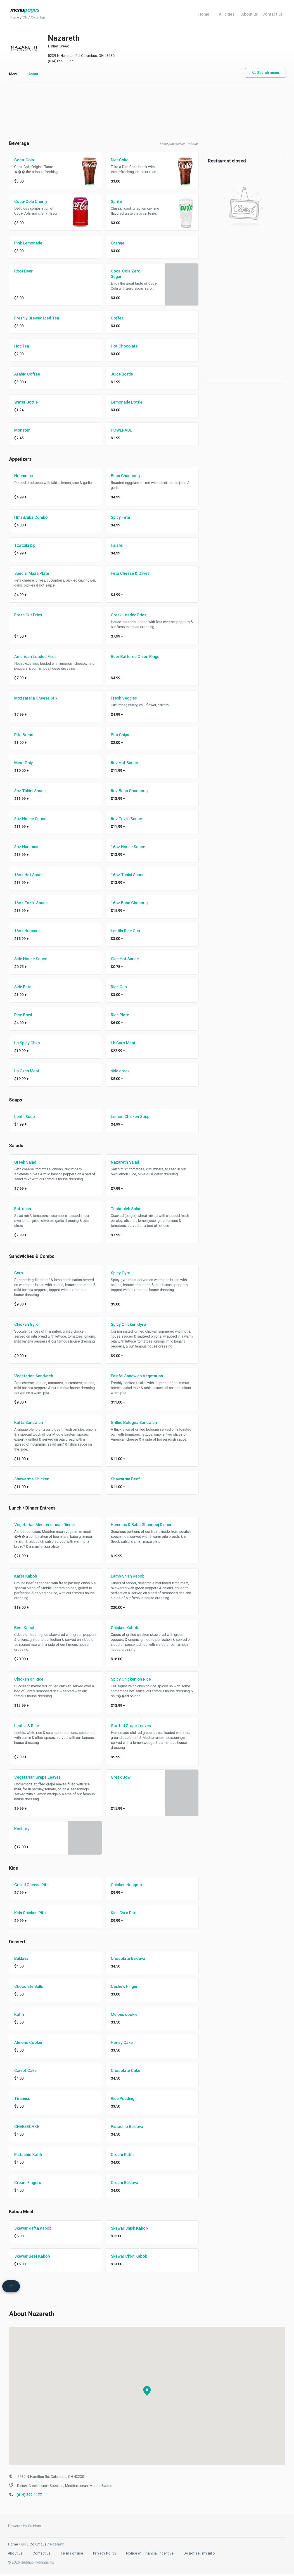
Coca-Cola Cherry (30, 201)
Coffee (117, 318)
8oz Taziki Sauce (126, 818)
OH (23, 2544)
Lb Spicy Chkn (27, 1042)
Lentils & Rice (26, 1725)
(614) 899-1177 (60, 61)
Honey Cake (122, 2042)
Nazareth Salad (125, 1162)
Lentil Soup (24, 1116)
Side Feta (22, 986)
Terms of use (72, 2553)
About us (16, 2553)
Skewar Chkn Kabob (129, 2256)
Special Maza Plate (31, 573)
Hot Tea (21, 346)
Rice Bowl (23, 1014)
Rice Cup (119, 986)
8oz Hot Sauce (124, 762)
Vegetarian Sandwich (33, 1376)
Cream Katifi (122, 2154)
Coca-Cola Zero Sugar (125, 274)
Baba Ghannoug (125, 475)
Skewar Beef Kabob (32, 2256)
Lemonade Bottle (126, 402)
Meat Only (23, 762)
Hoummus (23, 475)
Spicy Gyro (120, 1272)
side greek (120, 1070)
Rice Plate (120, 1014)
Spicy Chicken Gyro (128, 1324)
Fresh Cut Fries (28, 615)
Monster (22, 430)
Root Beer (23, 271)
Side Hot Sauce (125, 958)
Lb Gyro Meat (123, 1042)
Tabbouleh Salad (126, 1208)
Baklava (21, 1958)
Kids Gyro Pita (123, 1912)
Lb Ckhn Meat (26, 1070)
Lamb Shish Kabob (128, 1576)
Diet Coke (119, 159)
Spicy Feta (120, 517)
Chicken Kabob (124, 1627)
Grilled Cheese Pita (31, 1884)
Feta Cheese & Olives (130, 573)
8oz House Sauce (30, 818)
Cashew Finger (124, 1986)
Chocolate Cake (125, 2070)
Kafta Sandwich (28, 1422)
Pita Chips (120, 734)
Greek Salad (25, 1162)
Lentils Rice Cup (125, 930)
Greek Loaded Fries (128, 615)
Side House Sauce (30, 958)
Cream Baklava (124, 2182)
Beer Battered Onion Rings (135, 656)
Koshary (21, 1828)
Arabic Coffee (27, 374)
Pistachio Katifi (28, 2154)
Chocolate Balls (28, 1986)
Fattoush (22, 1208)
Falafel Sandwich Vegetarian (137, 1376)
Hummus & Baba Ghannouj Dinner (141, 1524)
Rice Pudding (122, 2098)
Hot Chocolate (124, 346)
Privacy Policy (105, 2553)
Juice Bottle (122, 374)
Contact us (42, 2553)
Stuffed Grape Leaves (131, 1725)
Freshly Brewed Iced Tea (36, 318)
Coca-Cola (24, 159)
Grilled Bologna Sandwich (134, 1422)
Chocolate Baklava (128, 1958)
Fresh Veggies (124, 698)
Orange (117, 243)
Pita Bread (23, 734)
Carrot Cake (25, 2070)
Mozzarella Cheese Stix (35, 698)
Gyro (18, 1272)
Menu (13, 74)
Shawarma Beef (125, 1479)
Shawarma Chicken (31, 1479)
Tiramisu (22, 2098)
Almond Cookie (28, 2042)
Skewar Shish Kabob (129, 2228)
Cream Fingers (27, 2182)
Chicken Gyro (26, 1324)
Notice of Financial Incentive (150, 2553)
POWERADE (121, 430)
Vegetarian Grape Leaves (37, 1777)
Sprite (116, 201)
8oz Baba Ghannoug (129, 790)
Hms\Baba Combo (31, 517)
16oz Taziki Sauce (31, 902)
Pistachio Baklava (127, 2126)
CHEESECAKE (26, 2126)
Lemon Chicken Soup (130, 1116)
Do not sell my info (199, 2553)
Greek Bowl (121, 1777)
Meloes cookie (124, 2014)
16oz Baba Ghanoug (129, 902)
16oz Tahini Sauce (128, 874)
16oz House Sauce (128, 846)
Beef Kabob (25, 1627)
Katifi (19, 2014)
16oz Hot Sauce (29, 874)
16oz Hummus (27, 930)
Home (13, 2544)
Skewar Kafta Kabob (33, 2228)
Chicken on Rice (28, 1679)
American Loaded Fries (35, 656)
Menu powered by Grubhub (179, 144)
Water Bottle (26, 402)
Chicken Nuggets (126, 1884)
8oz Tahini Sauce (30, 790)
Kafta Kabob (25, 1576)
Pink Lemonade (28, 243)
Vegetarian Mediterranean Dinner (44, 1524)
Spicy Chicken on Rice (131, 1679)
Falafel (117, 545)
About (33, 74)
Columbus (38, 2544)
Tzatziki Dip (25, 545)
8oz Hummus (26, 846)
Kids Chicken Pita (30, 1912)
